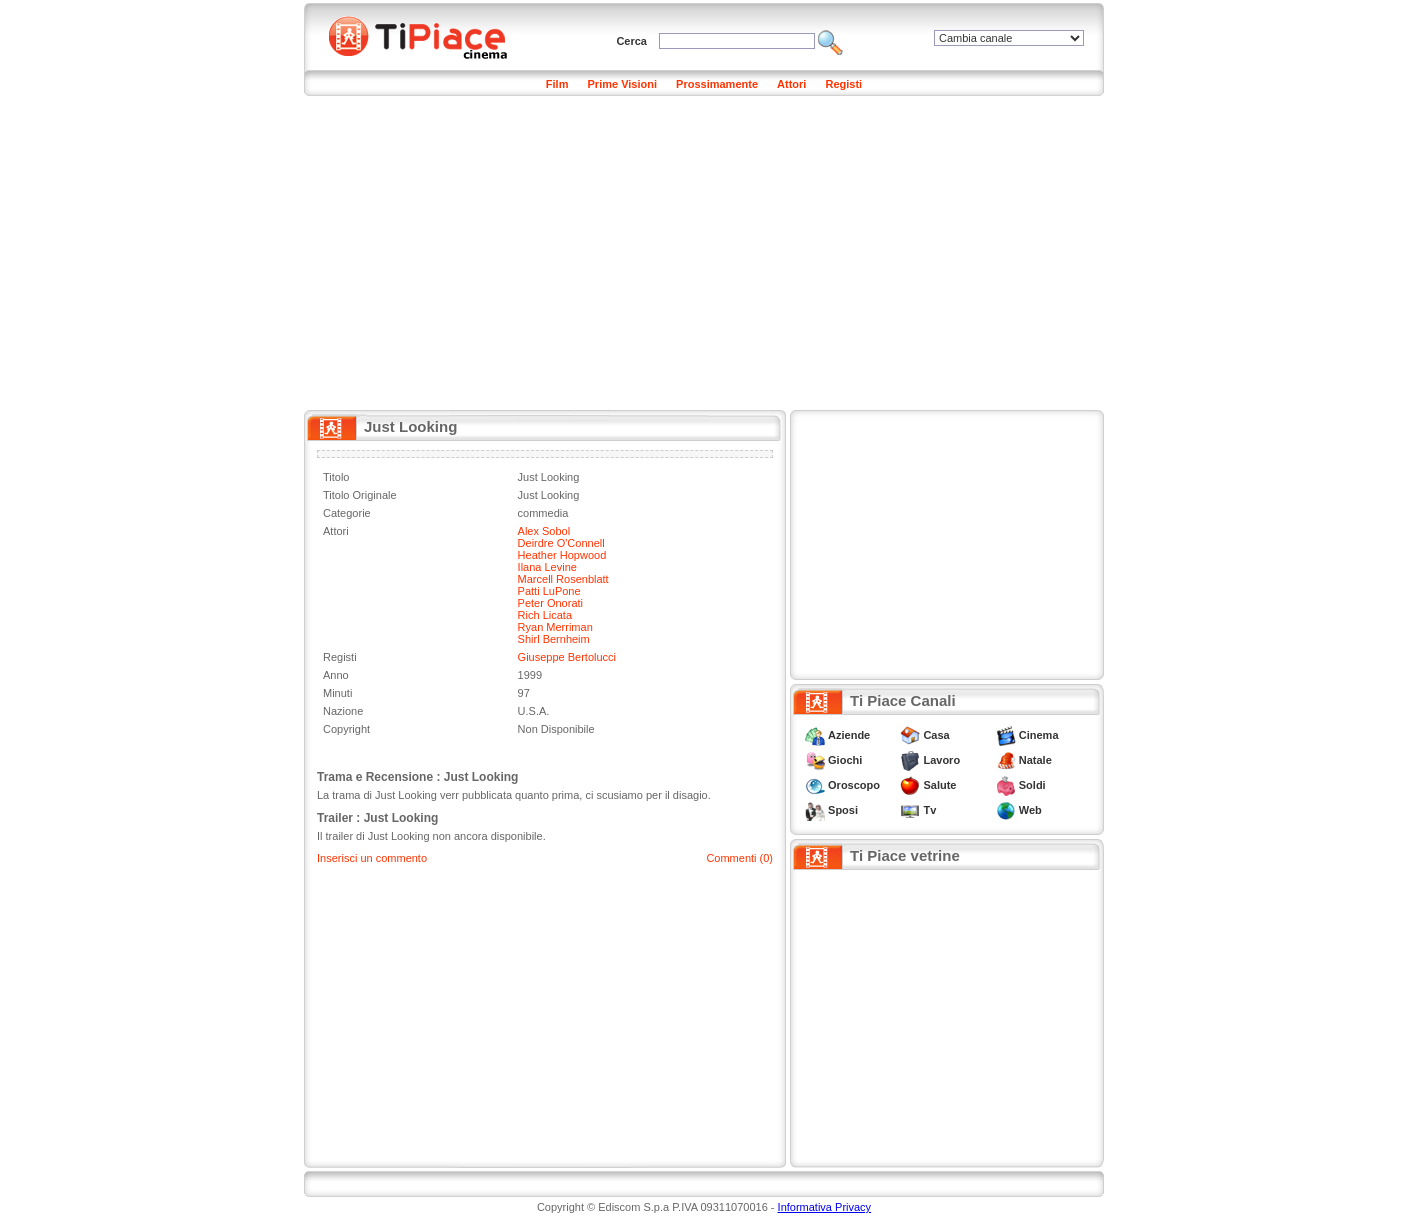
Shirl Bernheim (554, 639)
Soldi (1032, 785)
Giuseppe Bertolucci (567, 657)
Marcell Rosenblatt (563, 579)
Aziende (849, 735)
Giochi (845, 760)
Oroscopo (854, 785)
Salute (939, 785)
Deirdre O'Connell (561, 543)
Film (557, 84)
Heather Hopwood (562, 555)
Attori (791, 84)
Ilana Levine (547, 567)
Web (1030, 810)
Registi (843, 84)
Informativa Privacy (825, 1207)
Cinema (1039, 735)
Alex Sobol (544, 531)
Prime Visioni (623, 84)
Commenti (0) (739, 858)
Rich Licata (545, 615)
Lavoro (941, 760)
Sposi (843, 810)
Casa (936, 735)
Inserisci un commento (372, 858)
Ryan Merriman (555, 627)
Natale (1035, 760)
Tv (929, 810)
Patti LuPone (549, 591)
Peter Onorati (550, 603)
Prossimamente (717, 84)
